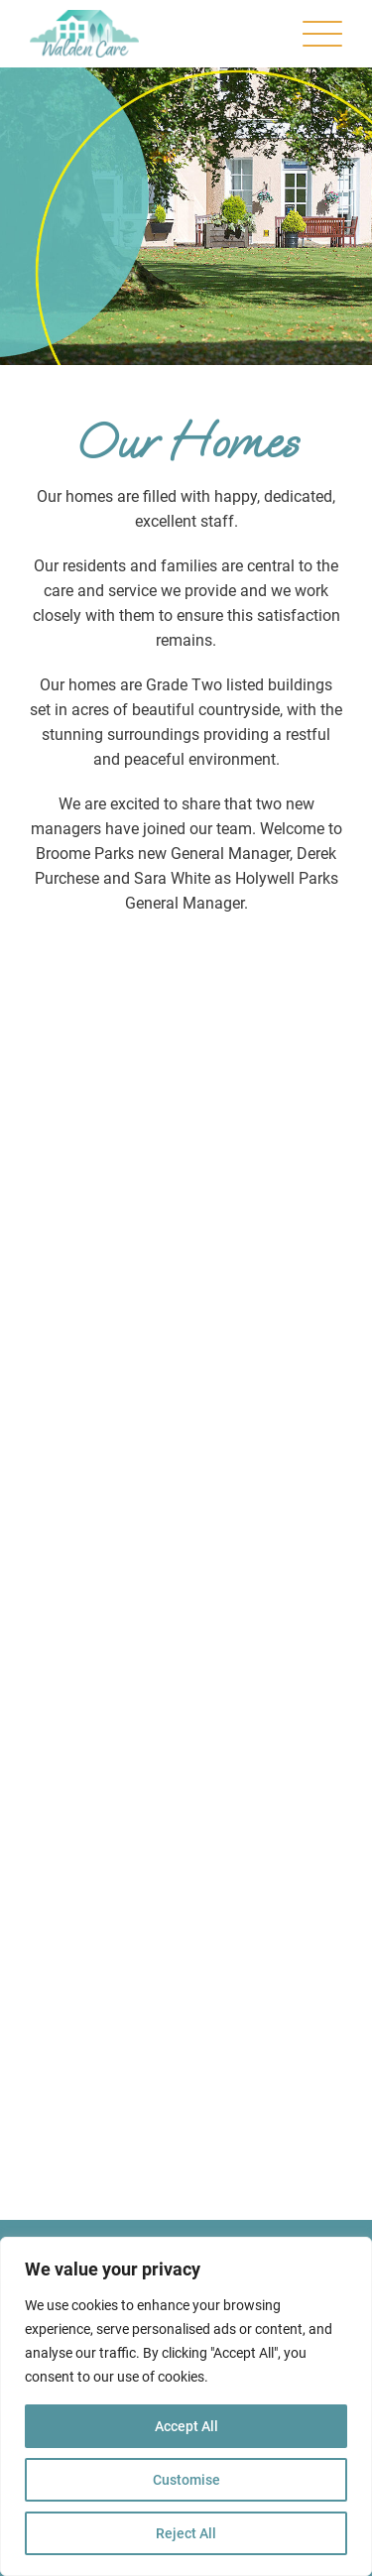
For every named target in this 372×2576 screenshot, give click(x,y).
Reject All (186, 2533)
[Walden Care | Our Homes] (84, 34)
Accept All (186, 2426)
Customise (186, 2480)
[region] (186, 2406)
